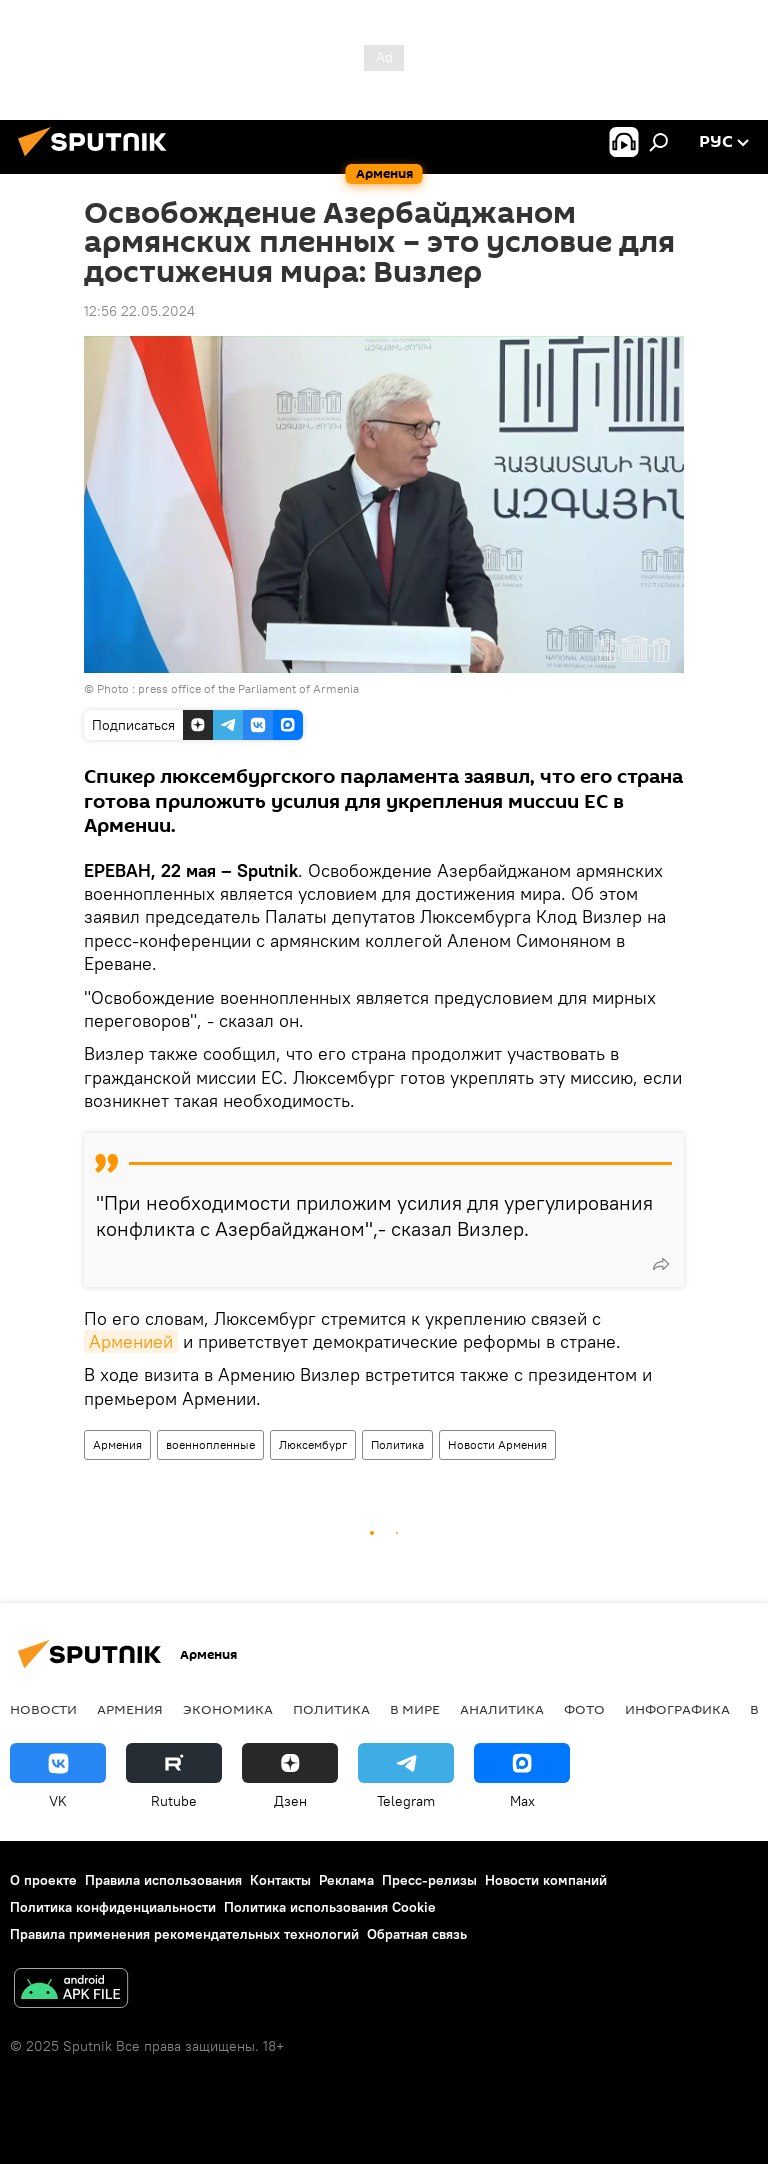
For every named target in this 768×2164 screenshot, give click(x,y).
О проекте (43, 1880)
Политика (397, 1444)
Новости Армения (497, 1444)
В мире (415, 1709)
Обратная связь (417, 1934)
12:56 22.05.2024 (139, 311)
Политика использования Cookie (330, 1907)
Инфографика (677, 1709)
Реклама (346, 1880)
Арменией (131, 1341)
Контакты (280, 1880)
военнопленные (210, 1444)
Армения (117, 1444)
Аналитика (502, 1709)
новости (43, 1709)
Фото (584, 1709)
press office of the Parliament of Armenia (248, 688)
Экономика (228, 1709)
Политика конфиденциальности (113, 1907)
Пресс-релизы (429, 1880)
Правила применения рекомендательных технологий (184, 1934)
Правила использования (163, 1880)
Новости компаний (546, 1880)
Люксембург (313, 1444)
